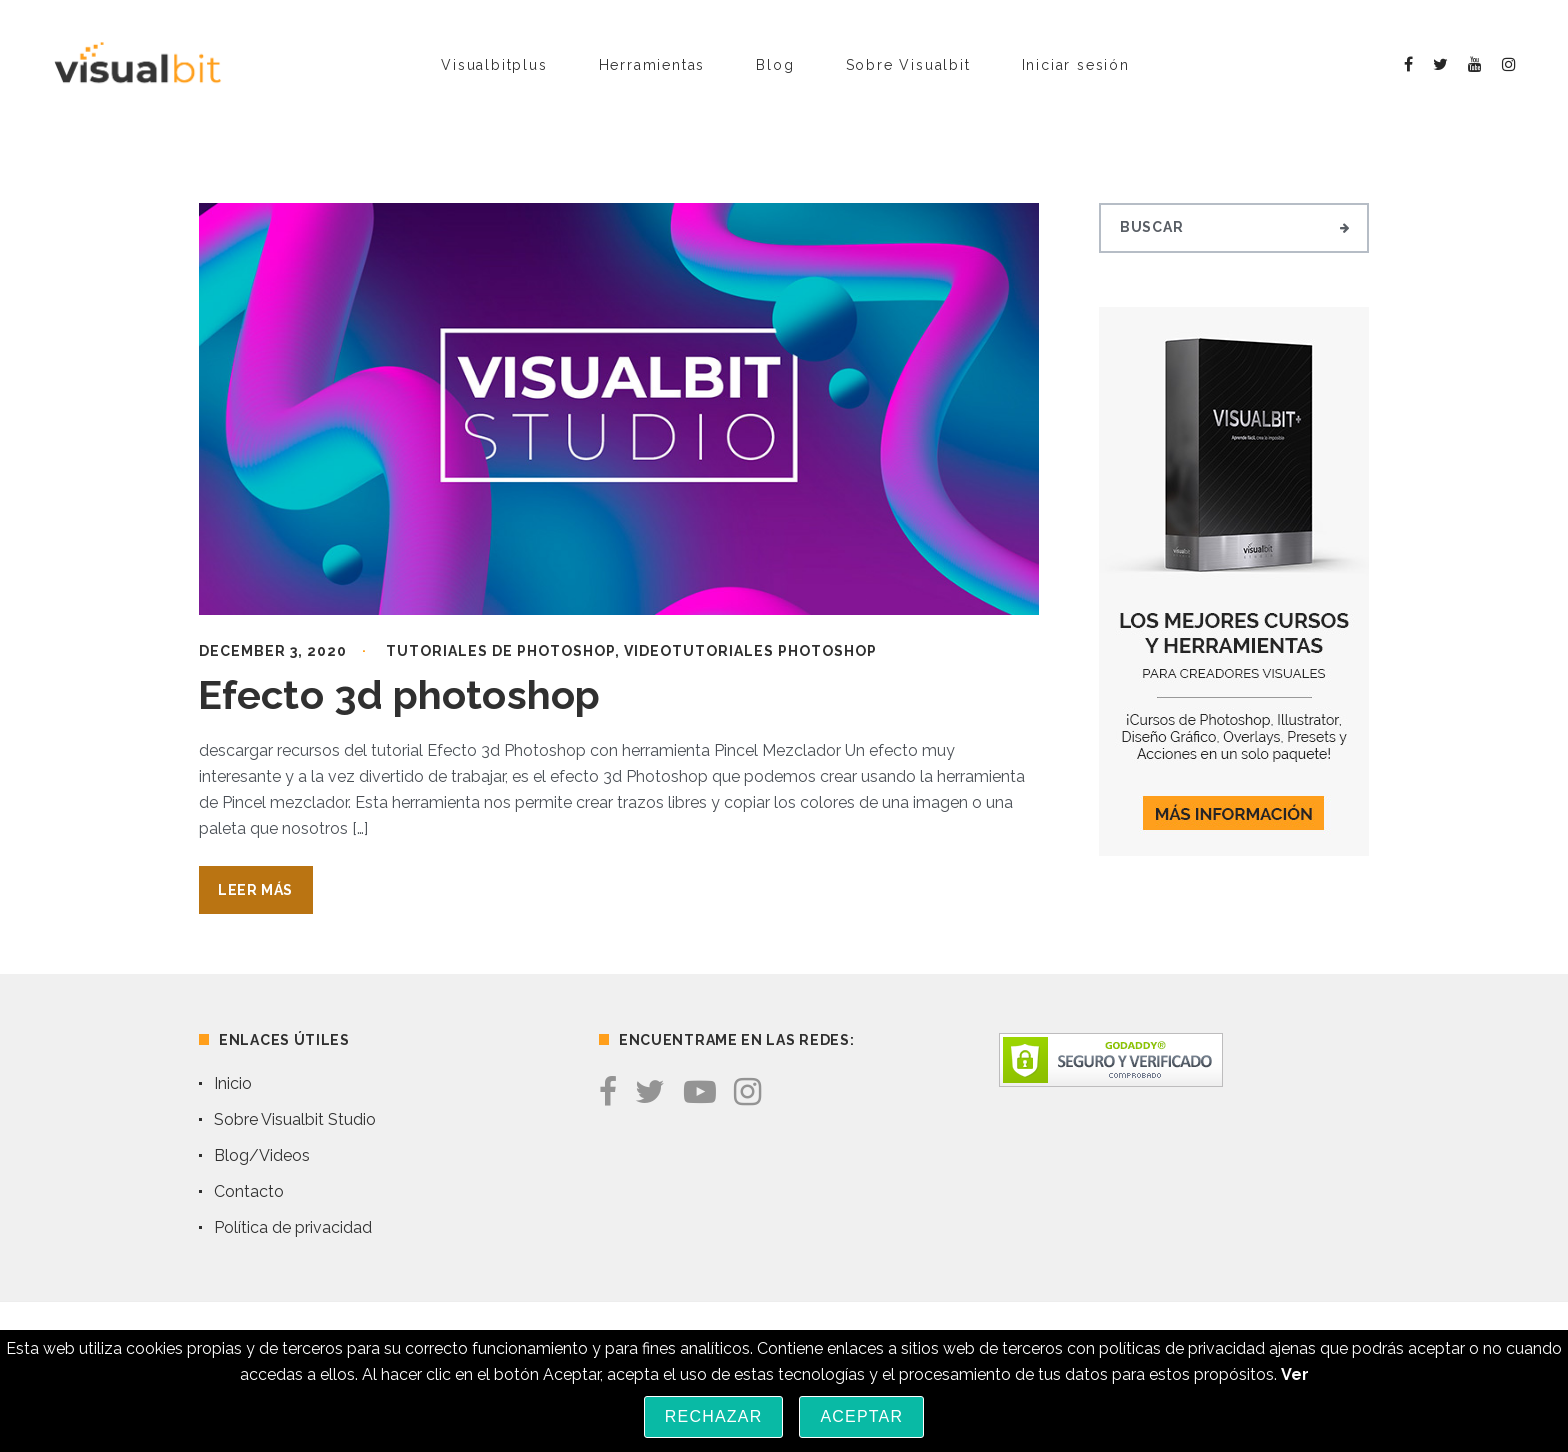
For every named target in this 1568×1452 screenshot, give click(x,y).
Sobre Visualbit (908, 65)
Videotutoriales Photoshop (750, 651)
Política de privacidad (293, 1227)
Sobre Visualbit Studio (295, 1119)
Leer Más (255, 890)
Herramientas (652, 65)
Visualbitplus (494, 65)
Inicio (233, 1083)
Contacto (249, 1191)
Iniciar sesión (1076, 65)
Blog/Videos (262, 1155)
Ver (1295, 1374)
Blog (775, 65)
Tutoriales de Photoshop (500, 651)
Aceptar (861, 1416)
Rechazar (714, 1416)
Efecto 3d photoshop (399, 694)
